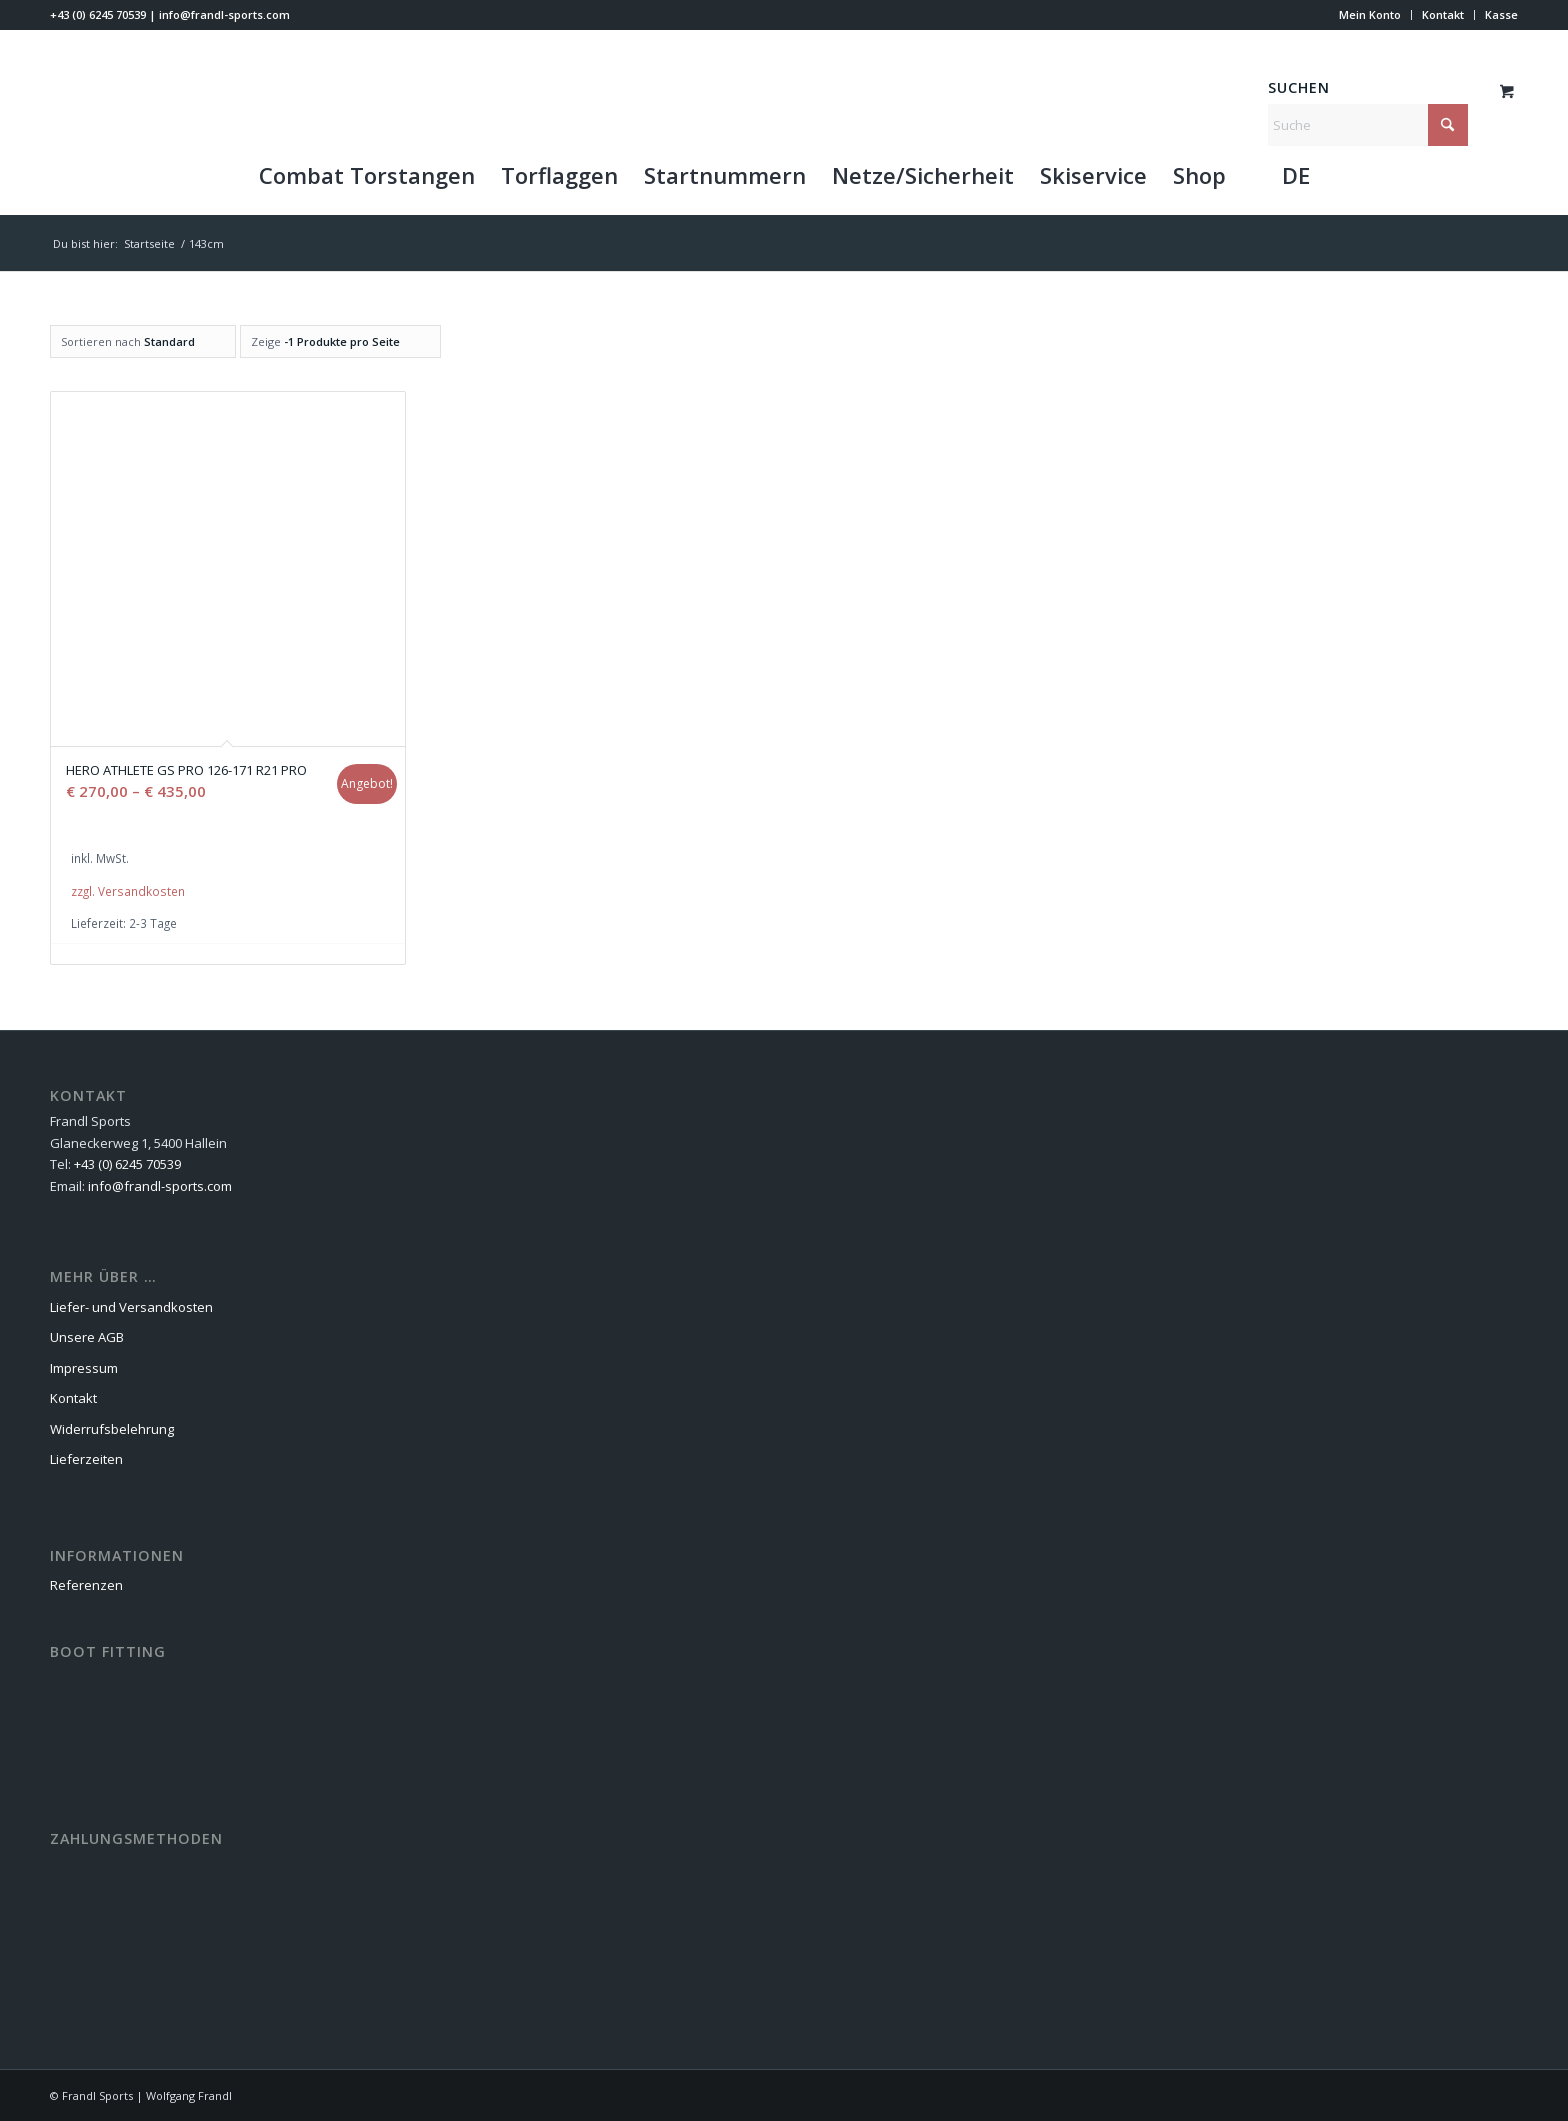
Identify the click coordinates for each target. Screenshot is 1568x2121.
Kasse (1501, 14)
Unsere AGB (87, 1337)
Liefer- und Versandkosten (131, 1307)
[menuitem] (1370, 15)
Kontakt (1443, 14)
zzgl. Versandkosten (128, 891)
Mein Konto (1370, 14)
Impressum (84, 1368)
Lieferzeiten (86, 1459)
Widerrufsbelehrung (112, 1429)
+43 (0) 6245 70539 (98, 14)
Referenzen (86, 1585)
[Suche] (1368, 125)
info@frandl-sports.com (224, 14)
